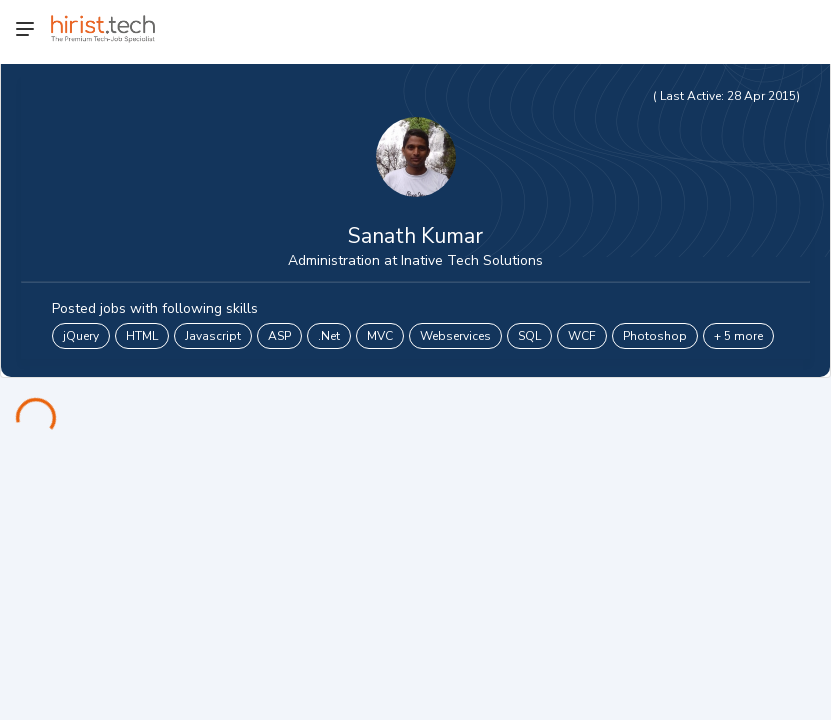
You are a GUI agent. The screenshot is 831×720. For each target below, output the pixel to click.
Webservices (455, 336)
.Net (329, 336)
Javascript (213, 336)
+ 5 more (738, 336)
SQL (529, 336)
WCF (582, 336)
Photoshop (655, 336)
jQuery (81, 336)
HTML (142, 336)
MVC (380, 336)
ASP (279, 336)
